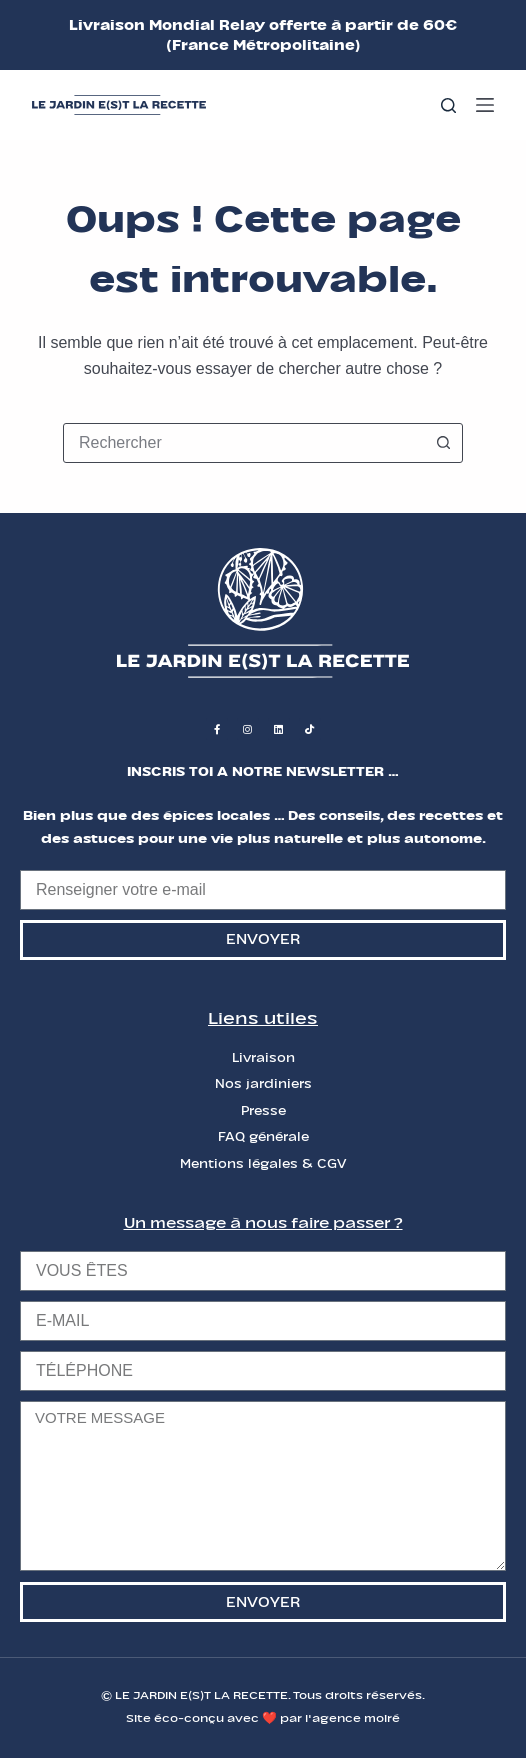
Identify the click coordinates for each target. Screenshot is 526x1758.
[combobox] (244, 443)
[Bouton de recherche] (443, 443)
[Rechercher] (448, 105)
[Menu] (485, 105)
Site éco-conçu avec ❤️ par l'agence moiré (263, 1718)
